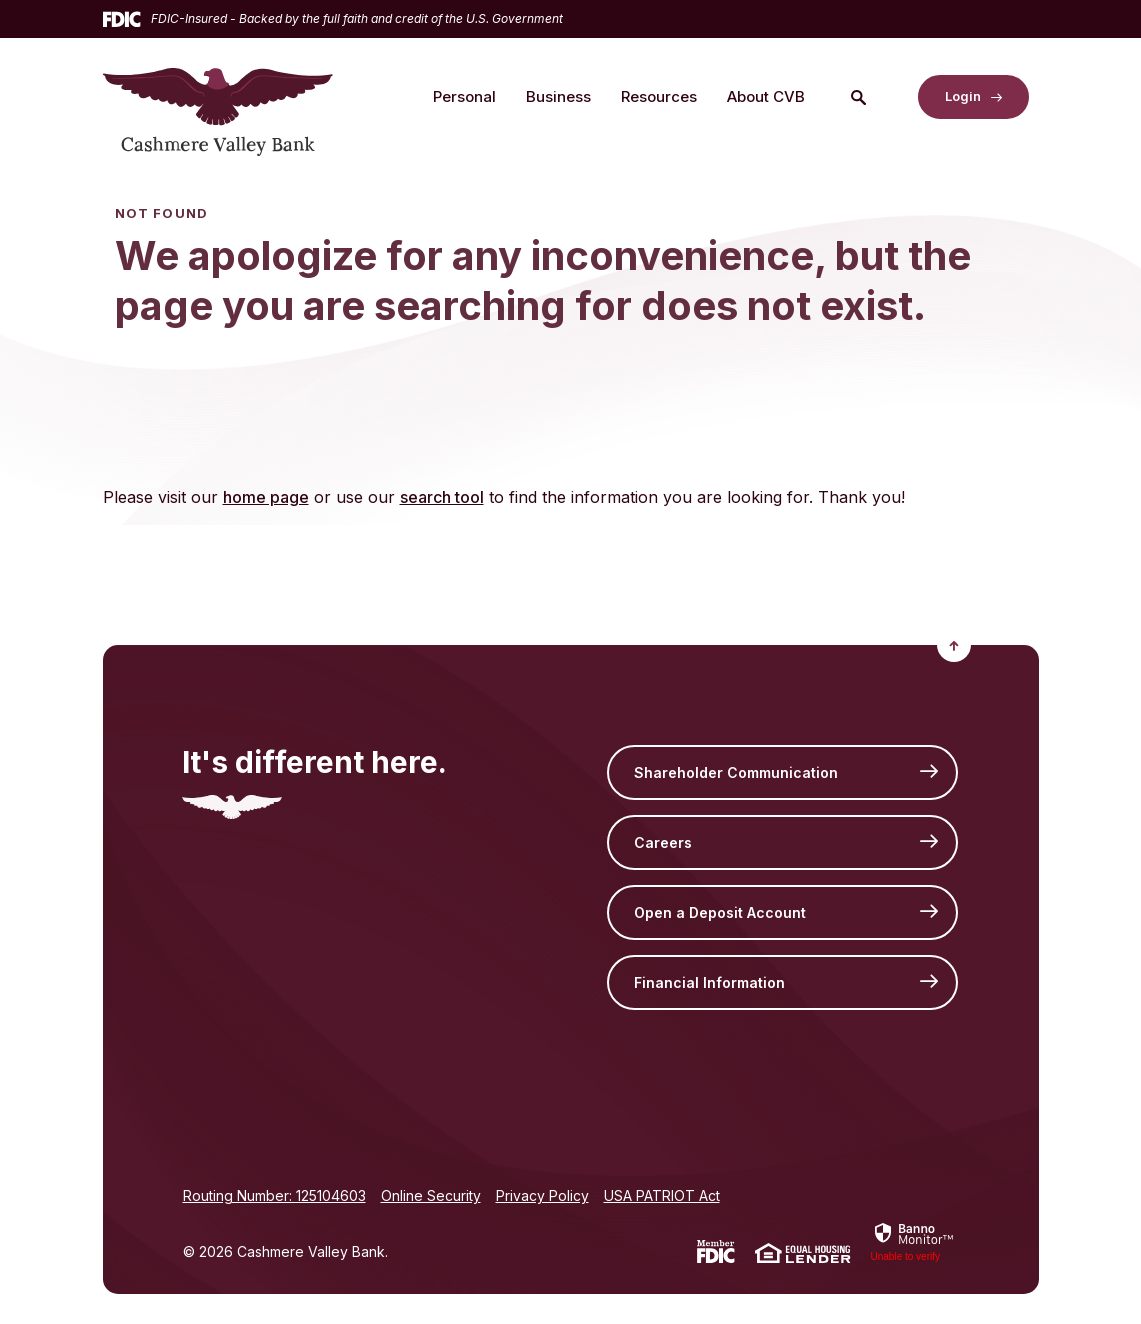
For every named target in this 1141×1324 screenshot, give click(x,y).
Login (963, 96)
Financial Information (709, 982)
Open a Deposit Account (720, 912)
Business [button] (558, 96)
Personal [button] (464, 96)
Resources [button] (659, 96)
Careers (663, 842)
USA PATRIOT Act (662, 1195)
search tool (442, 497)
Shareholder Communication (736, 772)
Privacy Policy (542, 1195)
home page (266, 497)
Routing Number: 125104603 (274, 1195)
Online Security (431, 1195)
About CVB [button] (766, 96)
